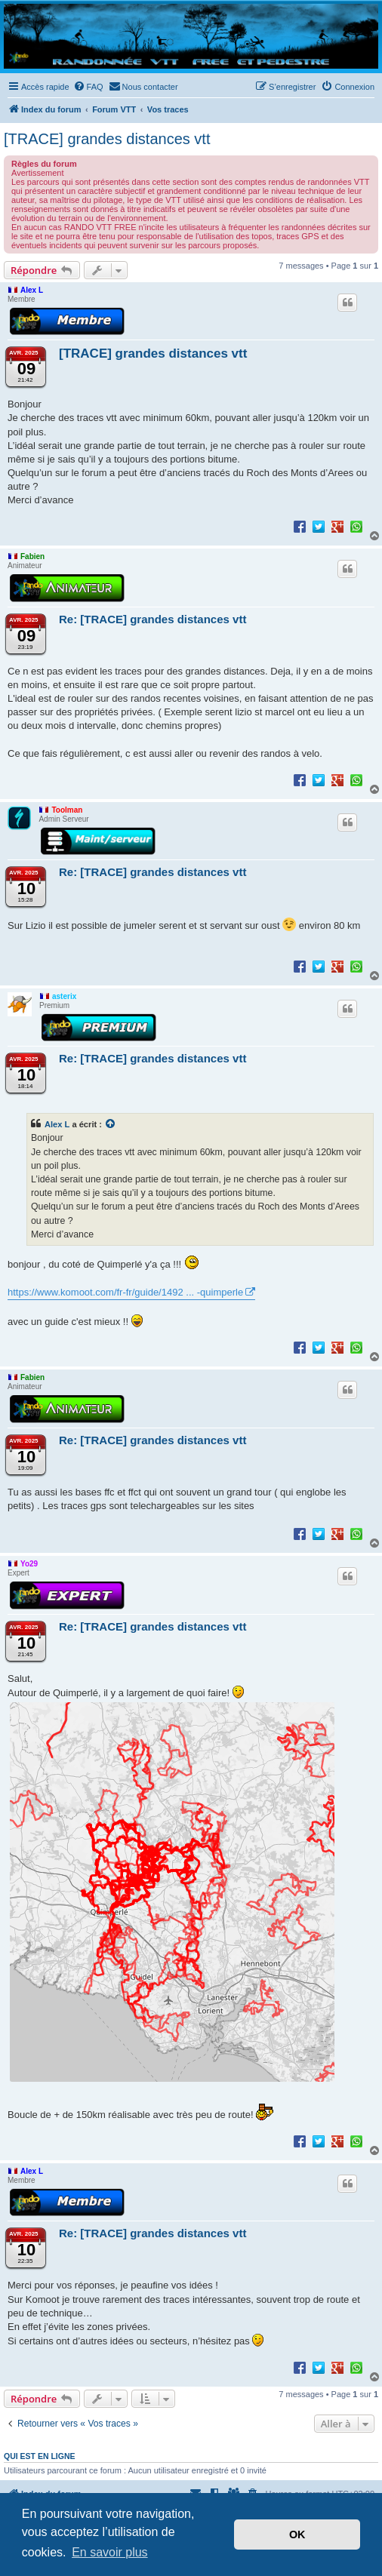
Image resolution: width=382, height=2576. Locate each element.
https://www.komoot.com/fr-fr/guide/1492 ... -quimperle (125, 1292)
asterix (64, 996)
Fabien (32, 556)
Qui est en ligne (39, 2456)
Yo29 (29, 1564)
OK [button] (297, 2534)
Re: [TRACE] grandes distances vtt (152, 619)
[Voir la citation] (111, 1124)
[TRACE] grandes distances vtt (107, 139)
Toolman (66, 810)
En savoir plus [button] (110, 2552)
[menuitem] (88, 87)
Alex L (31, 290)
